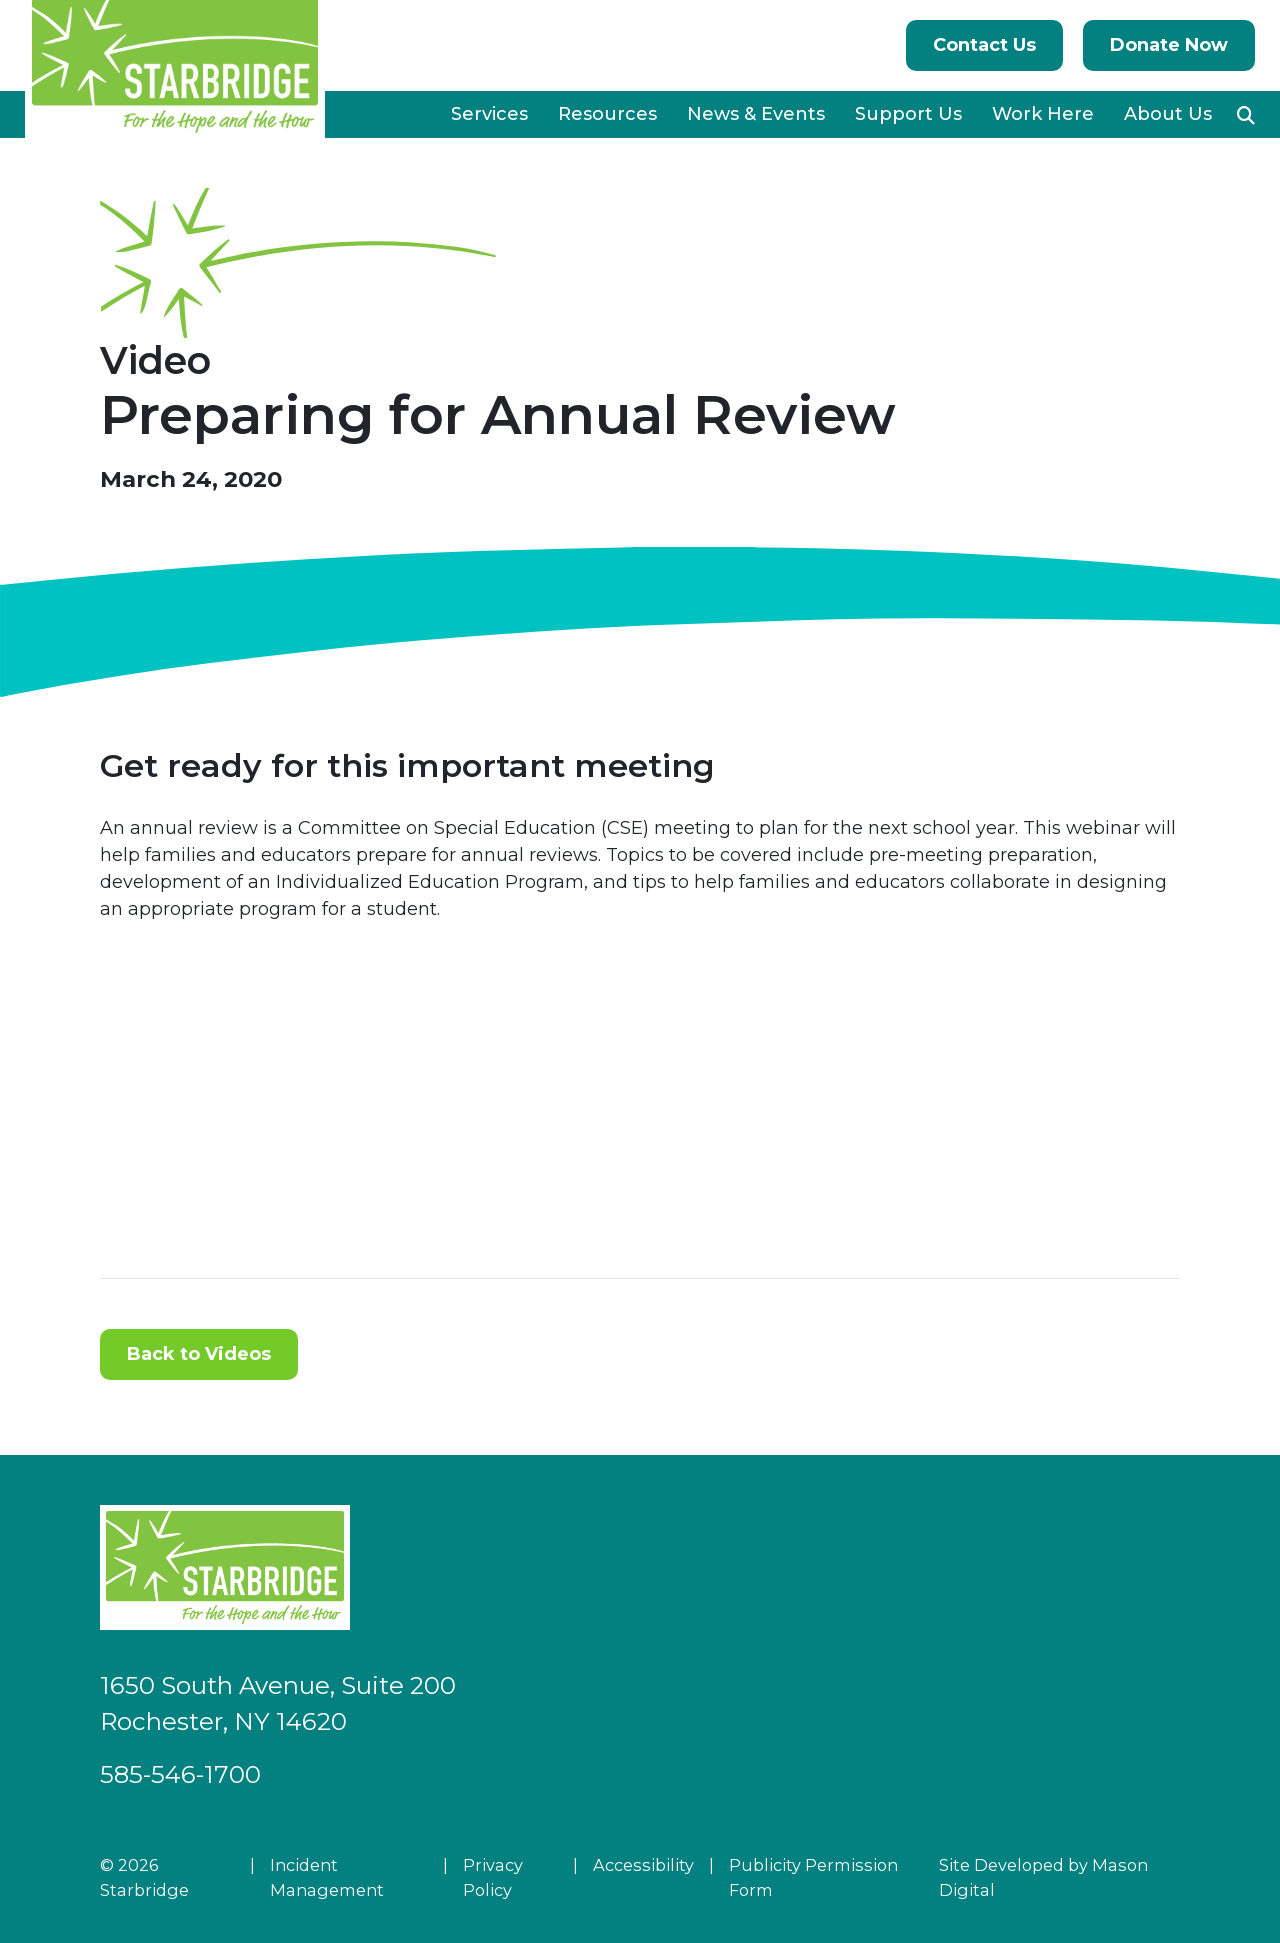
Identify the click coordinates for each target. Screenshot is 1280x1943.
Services (489, 114)
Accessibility (643, 1865)
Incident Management (327, 1877)
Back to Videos (199, 1354)
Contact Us (984, 45)
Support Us (908, 114)
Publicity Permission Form (813, 1877)
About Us (1168, 114)
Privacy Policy (493, 1877)
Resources (607, 114)
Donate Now (1169, 45)
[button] (1246, 115)
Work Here (1043, 114)
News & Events (756, 114)
